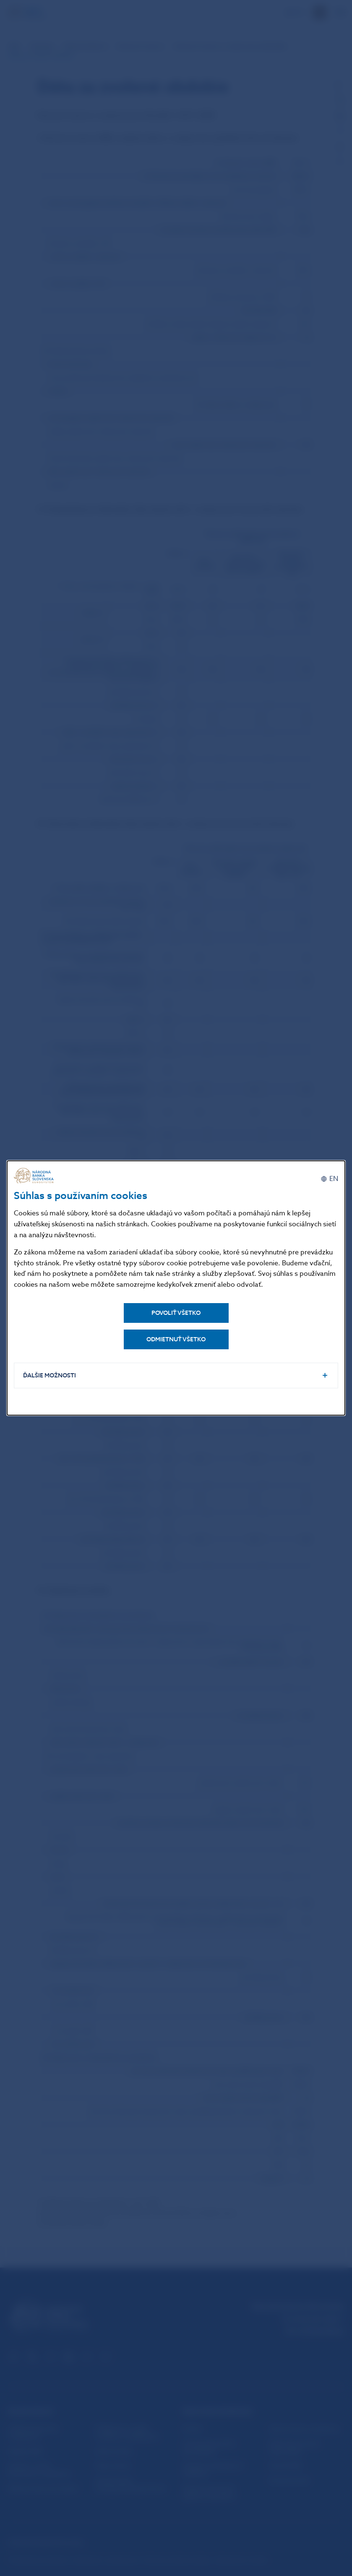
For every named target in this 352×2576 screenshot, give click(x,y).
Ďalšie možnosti (50, 1375)
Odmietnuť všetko (176, 1338)
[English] (329, 1177)
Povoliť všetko (176, 1311)
